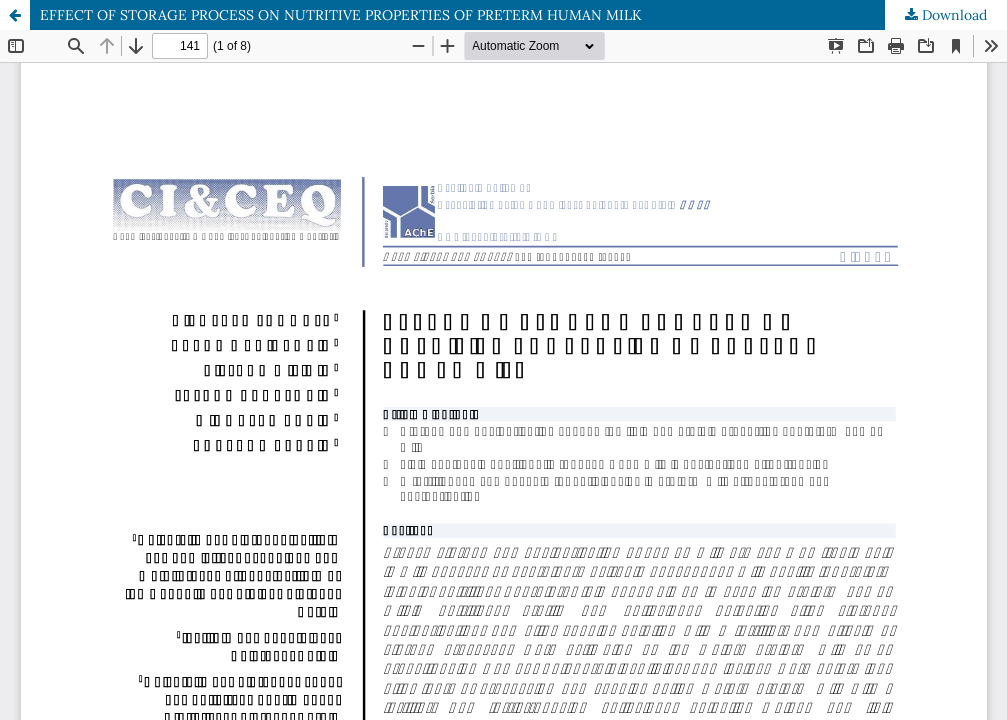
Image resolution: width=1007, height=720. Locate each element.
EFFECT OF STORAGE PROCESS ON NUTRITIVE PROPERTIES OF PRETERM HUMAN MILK (341, 15)
